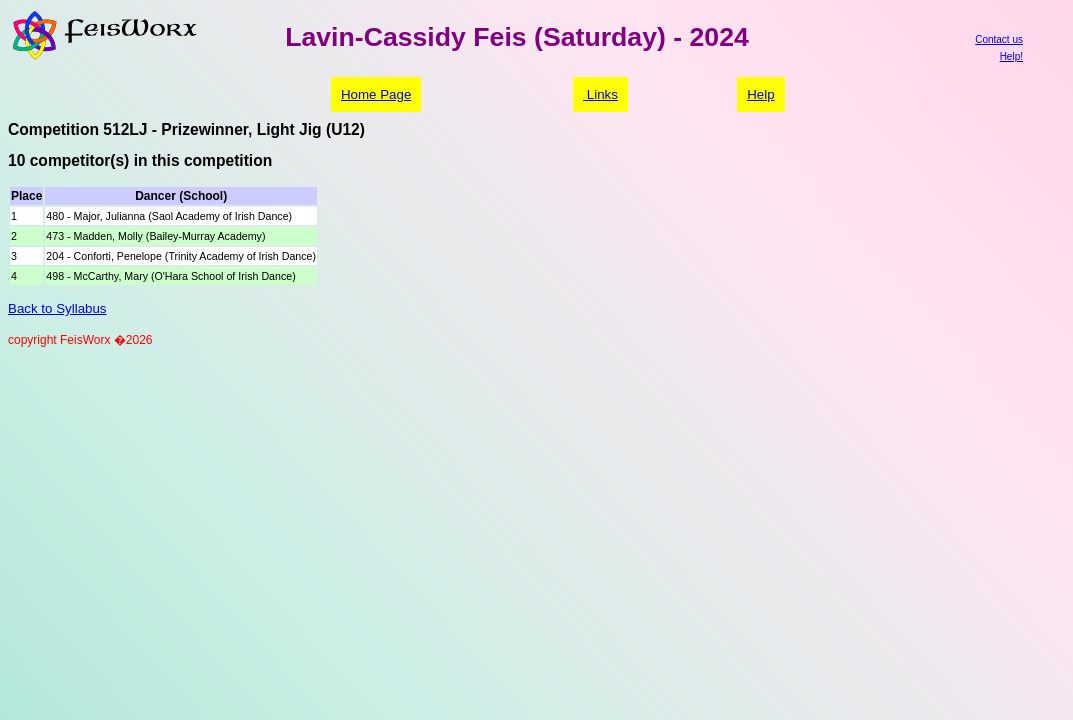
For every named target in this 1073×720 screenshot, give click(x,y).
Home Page (376, 94)
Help (760, 94)
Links (600, 94)
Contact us (999, 39)
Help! (1011, 56)
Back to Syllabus (57, 308)
